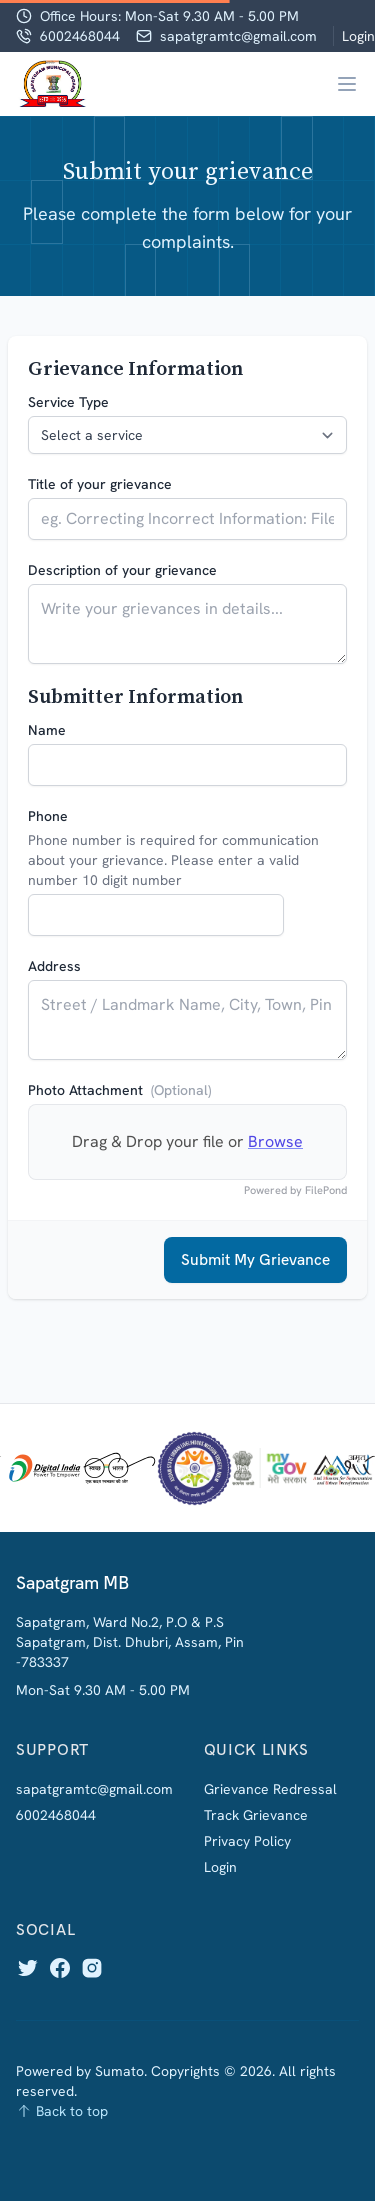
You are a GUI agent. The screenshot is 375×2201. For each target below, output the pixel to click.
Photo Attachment (119, 1090)
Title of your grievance (100, 484)
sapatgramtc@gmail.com (238, 36)
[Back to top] (187, 2111)
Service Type (68, 402)
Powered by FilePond (295, 1190)
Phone (48, 816)
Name (47, 730)
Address (54, 966)
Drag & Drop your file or (187, 1141)
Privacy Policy (247, 1841)
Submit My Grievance (255, 1259)
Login (358, 36)
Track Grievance (256, 1815)
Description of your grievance (122, 570)
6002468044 (80, 36)
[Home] (53, 84)
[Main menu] (347, 84)
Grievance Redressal (270, 1789)
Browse (275, 1141)
